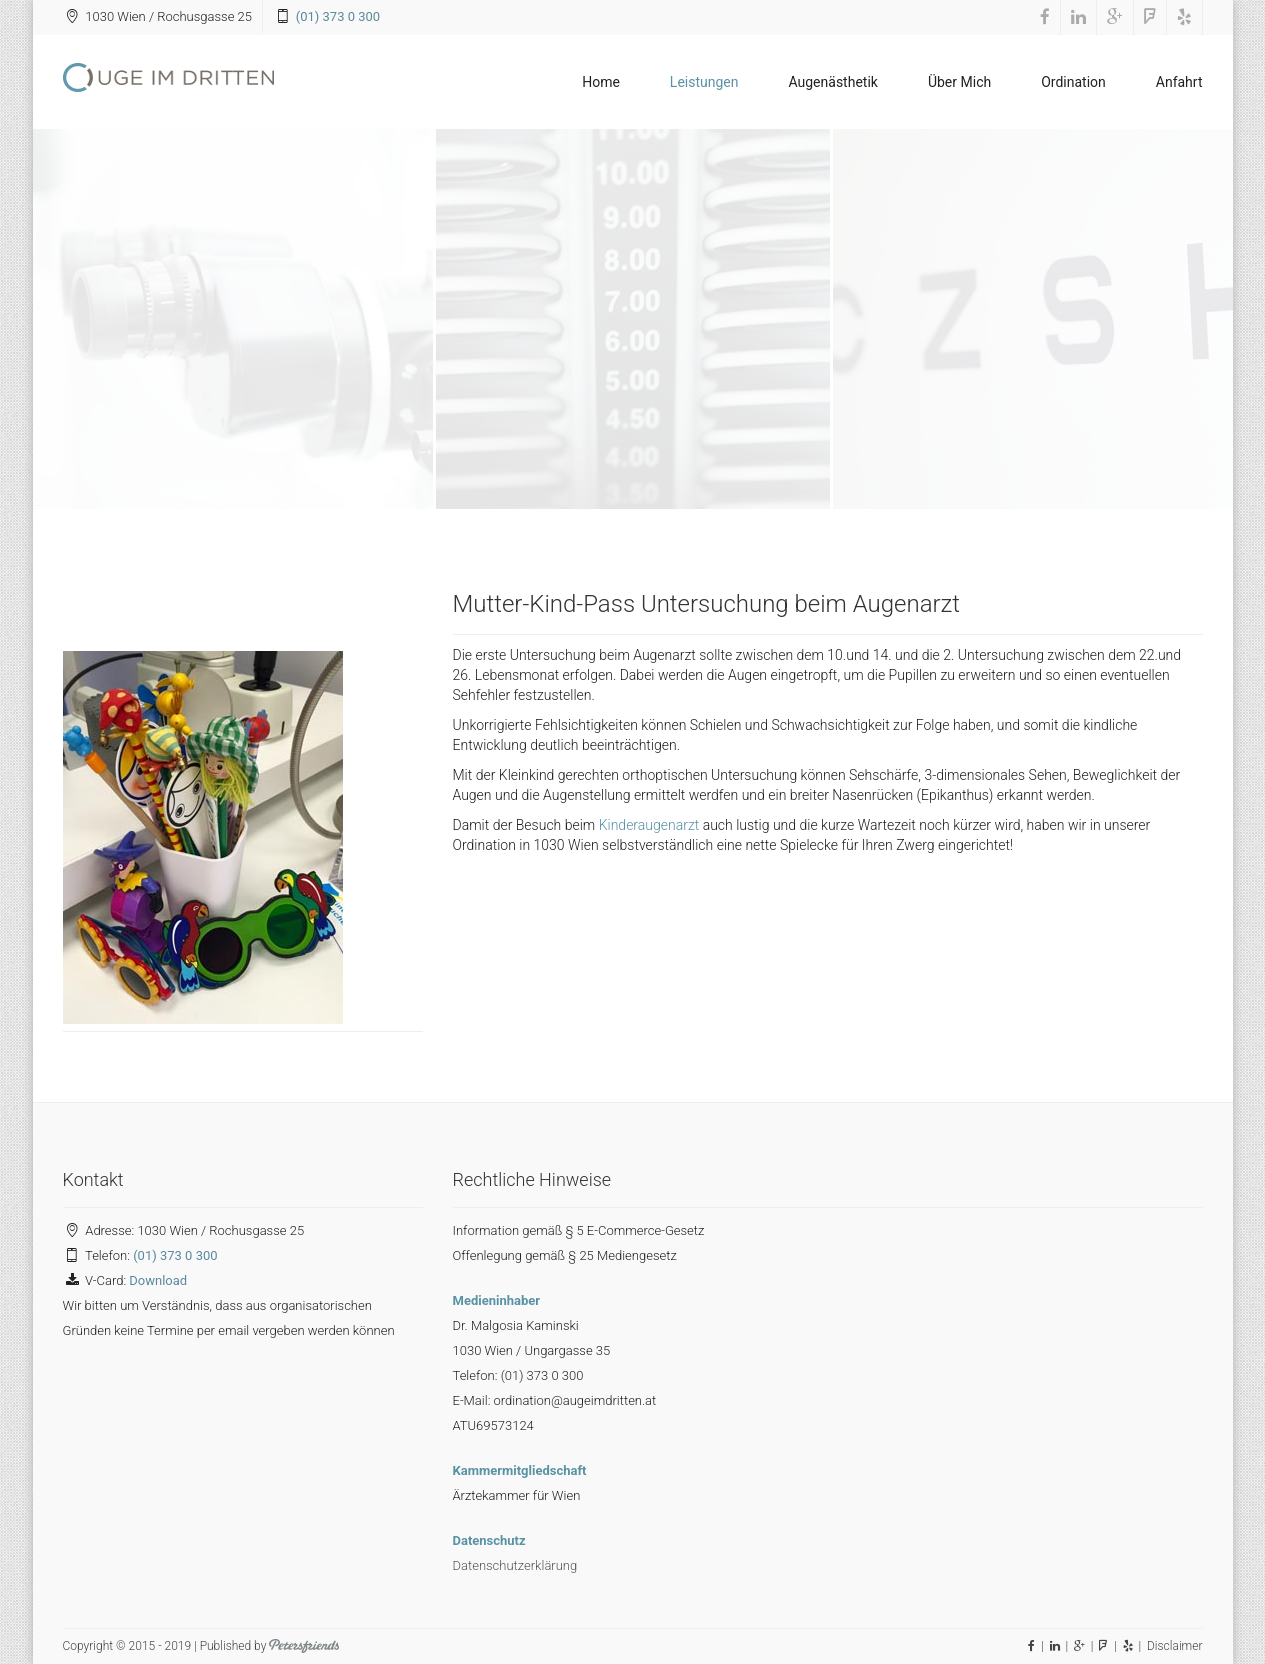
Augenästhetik (832, 82)
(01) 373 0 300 (338, 16)
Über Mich (959, 82)
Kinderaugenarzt (649, 825)
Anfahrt (1179, 82)
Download (158, 1280)
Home (601, 82)
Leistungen (704, 82)
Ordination (1073, 82)
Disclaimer (1175, 1646)
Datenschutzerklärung (515, 1565)
